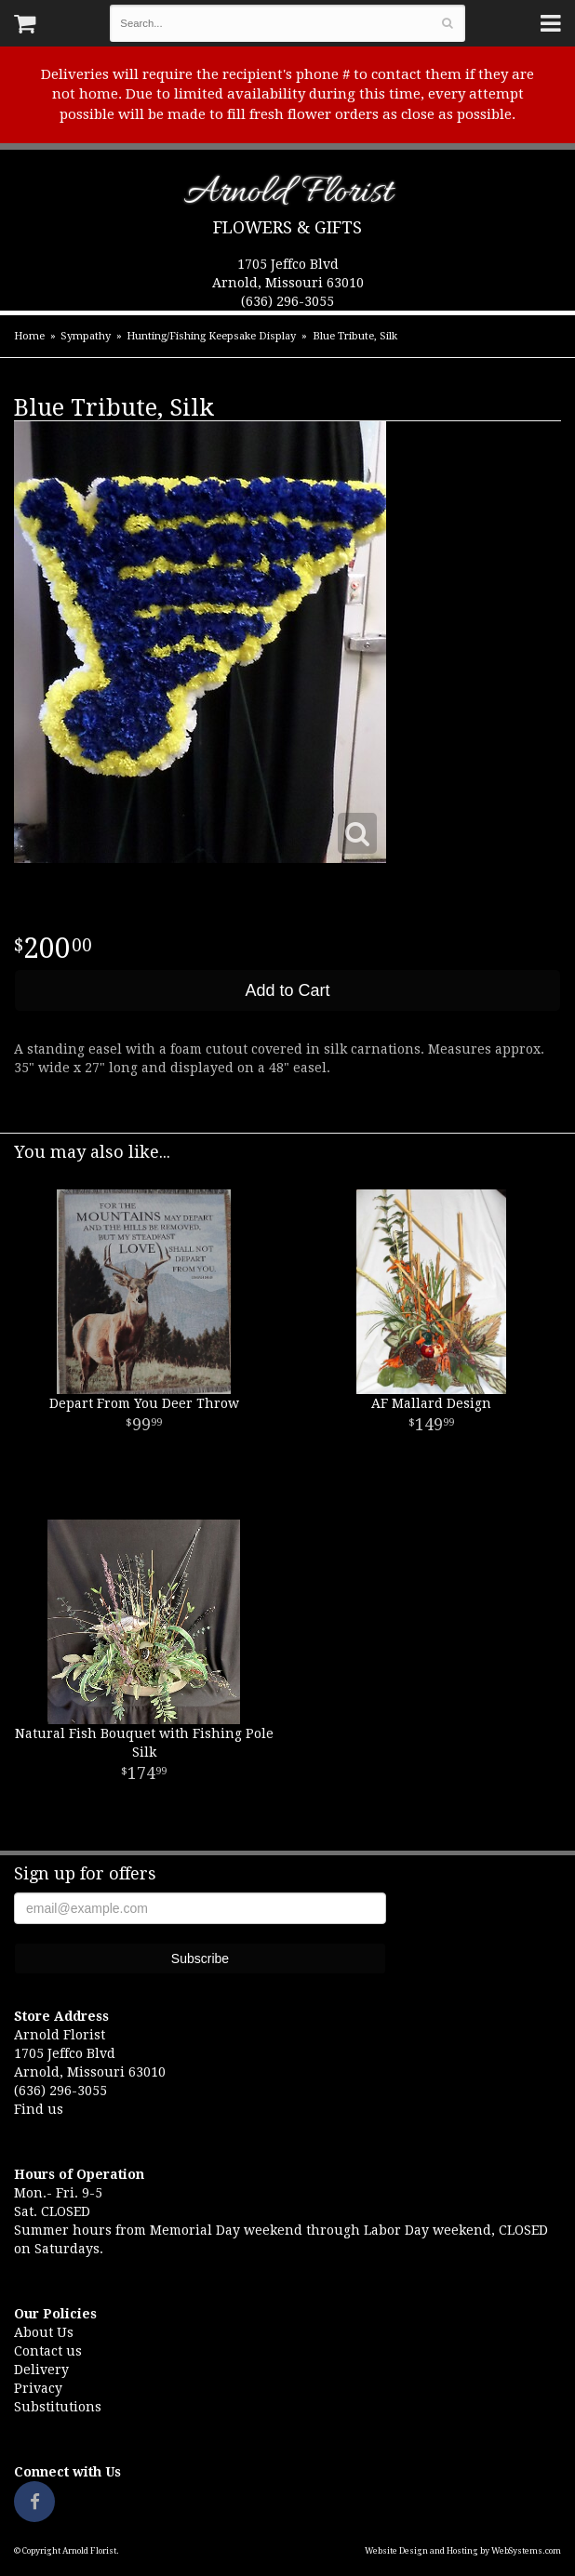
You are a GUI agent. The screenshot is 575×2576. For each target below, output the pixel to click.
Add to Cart (287, 990)
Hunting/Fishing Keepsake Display (211, 336)
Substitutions (57, 2406)
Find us (38, 2109)
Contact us (48, 2351)
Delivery (41, 2369)
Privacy (38, 2388)
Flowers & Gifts (287, 227)
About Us (44, 2332)
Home (29, 336)
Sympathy (85, 336)
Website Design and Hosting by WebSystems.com (463, 2551)
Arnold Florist (288, 196)
